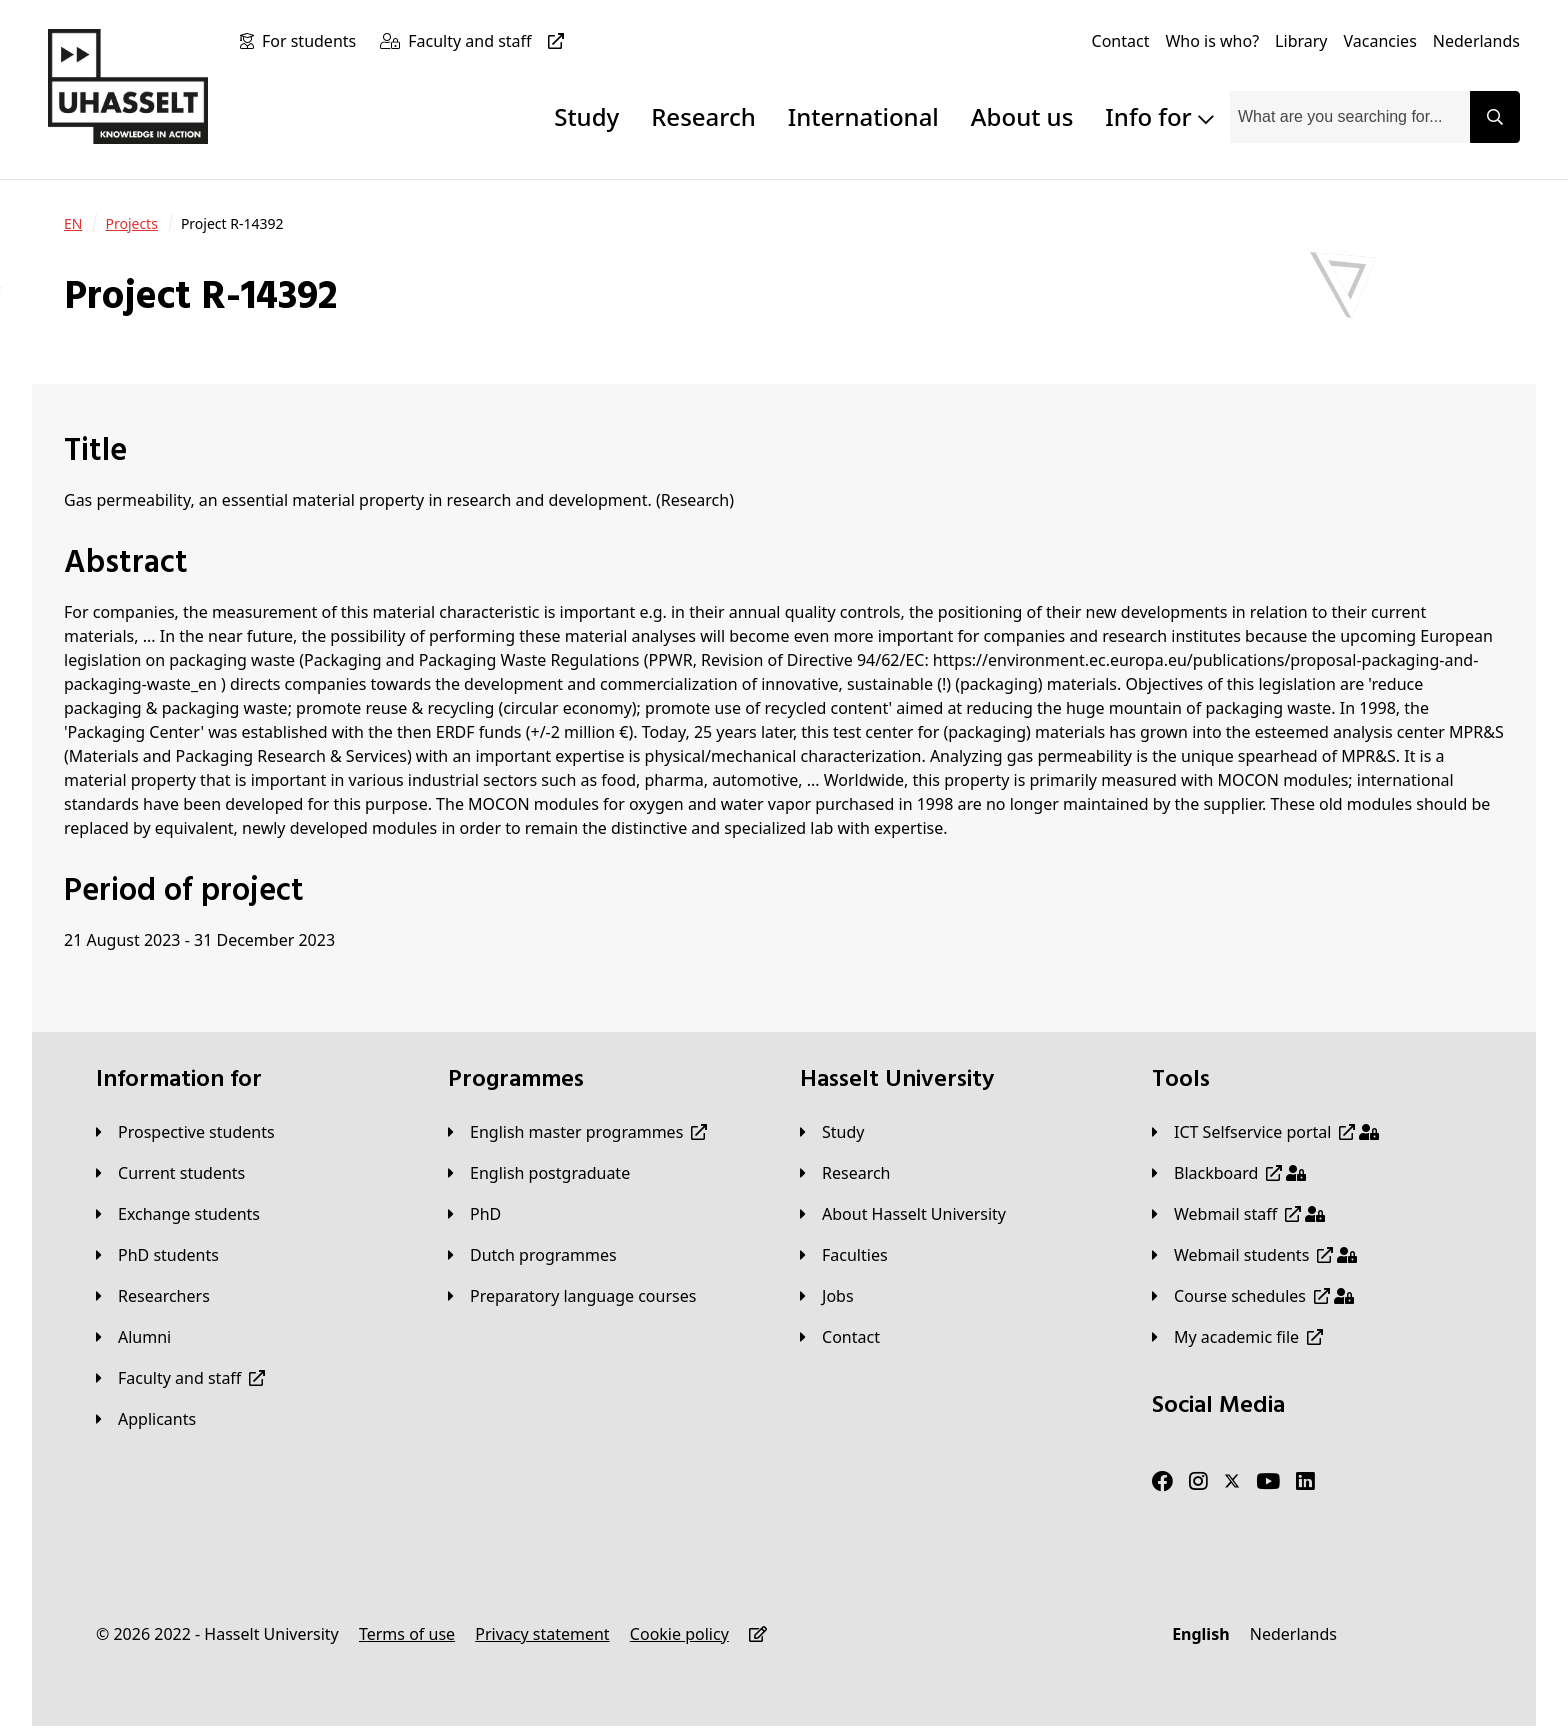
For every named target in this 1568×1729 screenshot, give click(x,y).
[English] (1200, 1634)
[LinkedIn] (1305, 1482)
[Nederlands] (1476, 41)
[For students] (313, 41)
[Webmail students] (1254, 1255)
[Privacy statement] (542, 1634)
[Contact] (1121, 41)
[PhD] (474, 1214)
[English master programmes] (577, 1132)
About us (1022, 116)
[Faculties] (844, 1255)
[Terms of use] (407, 1634)
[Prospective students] (185, 1132)
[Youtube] (1268, 1482)
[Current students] (170, 1173)
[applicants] (146, 1419)
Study (586, 116)
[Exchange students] (178, 1214)
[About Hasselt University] (903, 1214)
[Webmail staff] (1238, 1214)
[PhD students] (157, 1255)
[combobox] (1350, 117)
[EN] (73, 224)
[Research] (845, 1173)
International (863, 116)
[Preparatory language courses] (572, 1296)
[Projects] (131, 224)
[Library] (1301, 41)
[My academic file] (1237, 1337)
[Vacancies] (1380, 41)
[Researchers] (153, 1296)
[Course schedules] (1253, 1296)
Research (703, 116)
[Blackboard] (1229, 1173)
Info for (1159, 116)
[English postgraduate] (539, 1173)
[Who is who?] (1212, 41)
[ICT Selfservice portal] (1265, 1132)
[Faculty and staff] (489, 41)
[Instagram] (1198, 1482)
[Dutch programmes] (532, 1255)
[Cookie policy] (679, 1634)
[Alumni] (133, 1337)
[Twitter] (1232, 1482)
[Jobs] (827, 1296)
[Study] (832, 1132)
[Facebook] (1162, 1482)
